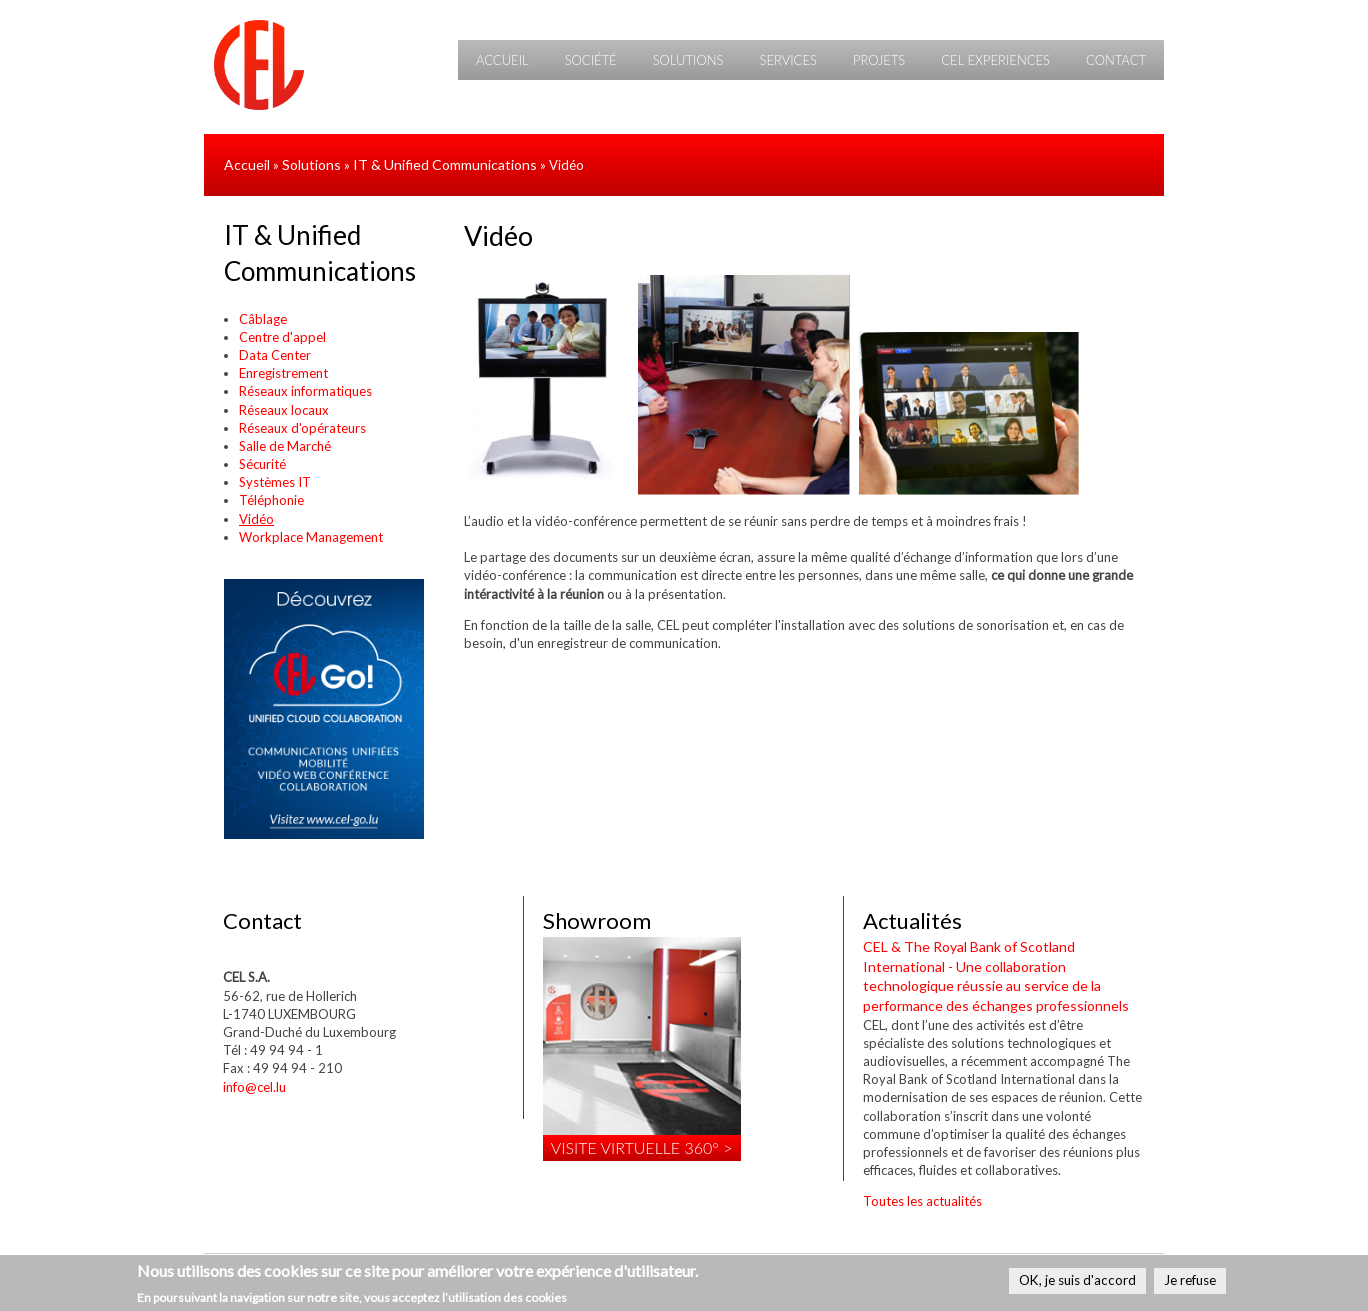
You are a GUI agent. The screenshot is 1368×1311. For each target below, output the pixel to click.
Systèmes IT (275, 482)
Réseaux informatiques (305, 391)
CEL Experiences (995, 60)
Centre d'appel (282, 337)
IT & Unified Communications (445, 164)
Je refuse (1190, 1280)
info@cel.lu (254, 1087)
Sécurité (262, 464)
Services (787, 60)
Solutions (688, 60)
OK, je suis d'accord (1077, 1280)
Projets (879, 60)
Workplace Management (311, 537)
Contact (1116, 60)
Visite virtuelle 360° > (642, 1147)
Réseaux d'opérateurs (302, 428)
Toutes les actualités (922, 1201)
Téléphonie (271, 500)
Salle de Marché (285, 446)
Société (591, 60)
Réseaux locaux (284, 410)
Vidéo (256, 519)
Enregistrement (283, 373)
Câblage (263, 319)
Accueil (502, 60)
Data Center (275, 355)
